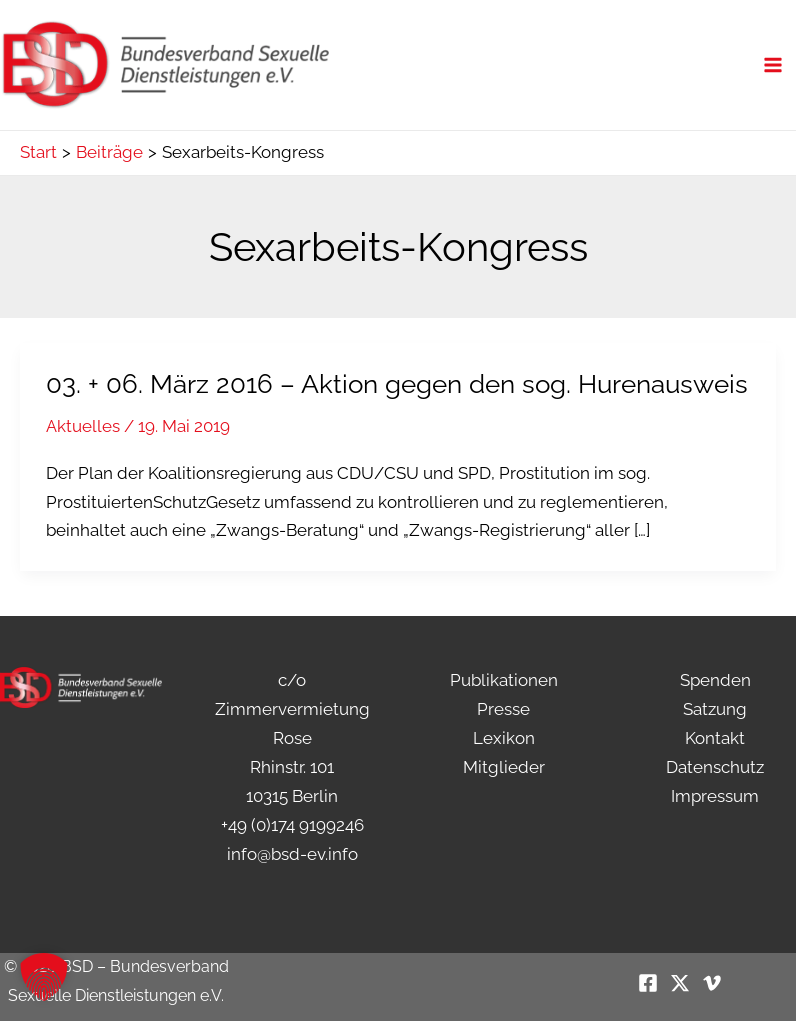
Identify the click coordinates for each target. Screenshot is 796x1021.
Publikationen (504, 680)
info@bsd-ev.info (292, 854)
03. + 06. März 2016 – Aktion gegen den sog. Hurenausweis (397, 404)
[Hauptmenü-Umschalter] (774, 75)
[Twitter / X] (680, 983)
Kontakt (715, 738)
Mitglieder (504, 767)
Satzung (715, 709)
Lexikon (504, 738)
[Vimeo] (712, 983)
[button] (44, 977)
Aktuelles (83, 446)
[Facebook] (648, 983)
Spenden (715, 680)
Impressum (715, 796)
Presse (503, 709)
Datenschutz (715, 767)
